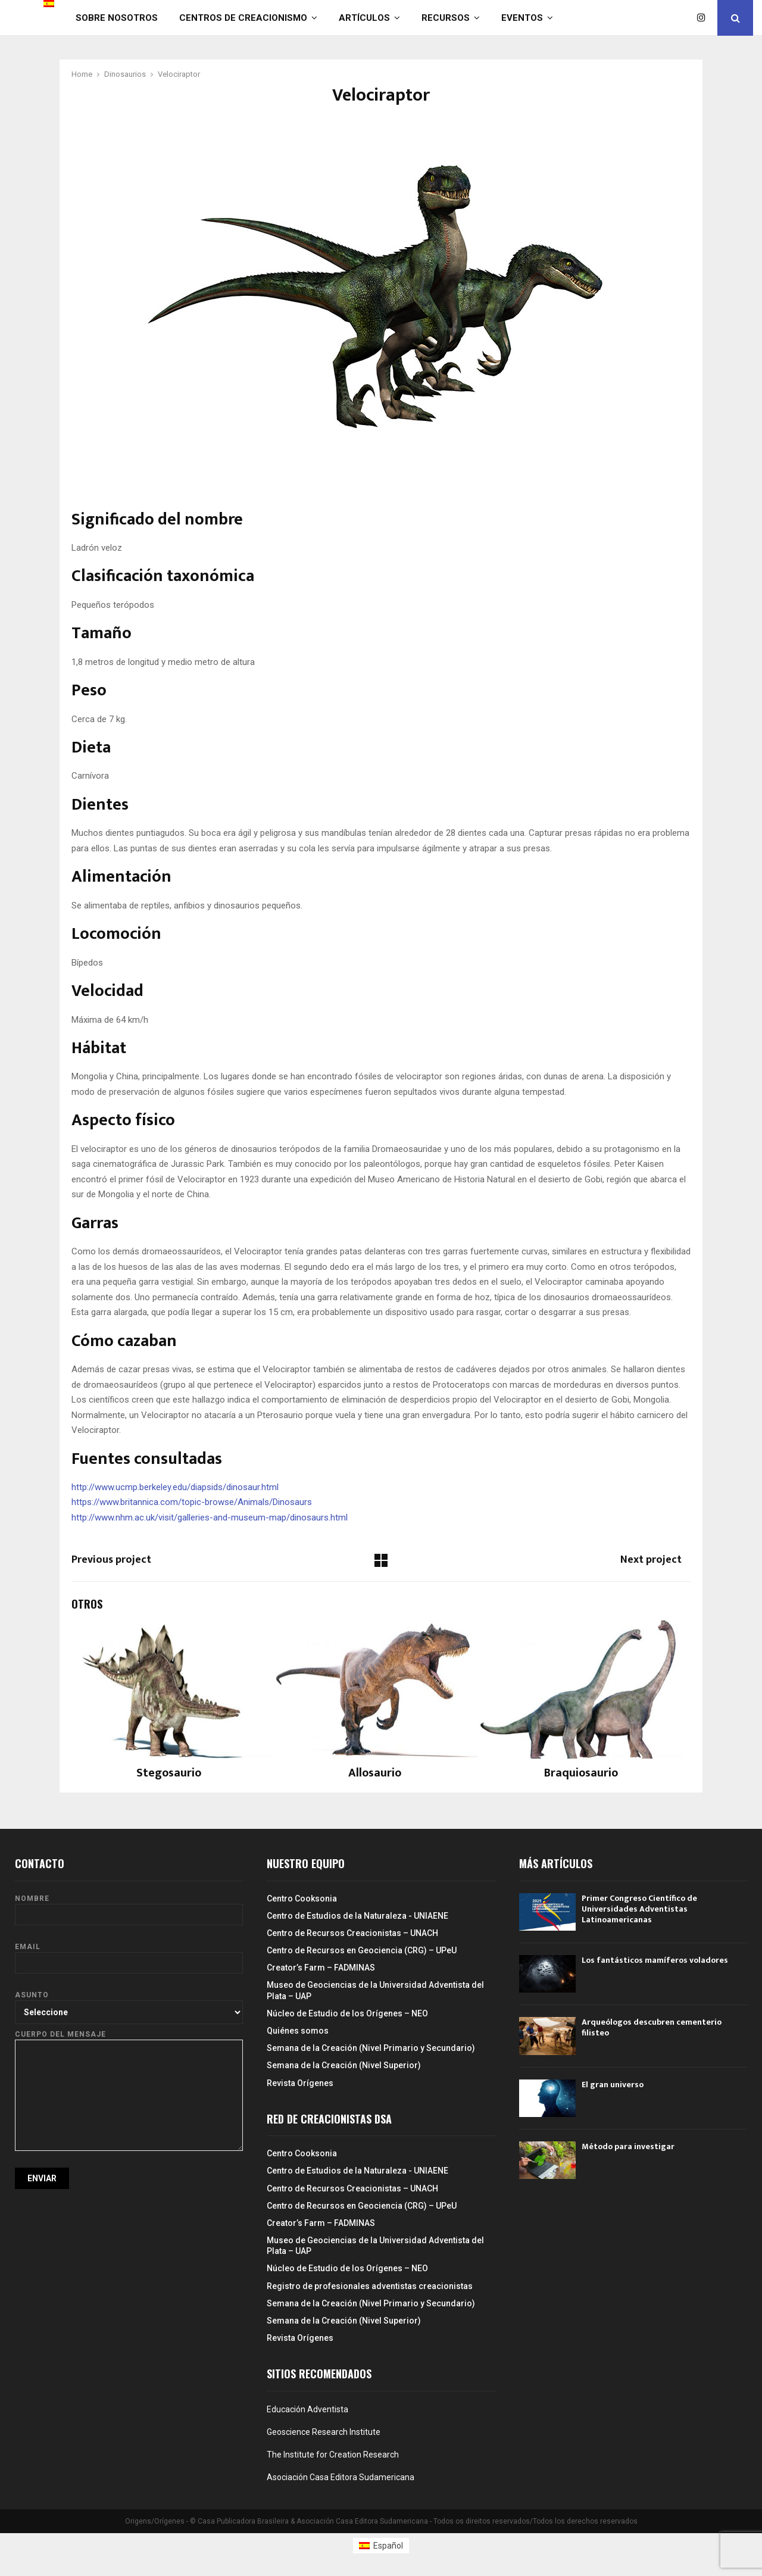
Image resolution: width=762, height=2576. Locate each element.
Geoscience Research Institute (323, 2432)
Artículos (364, 18)
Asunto (129, 2003)
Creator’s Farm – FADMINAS (321, 1967)
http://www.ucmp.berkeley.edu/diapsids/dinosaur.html (175, 1487)
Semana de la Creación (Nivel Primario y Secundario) (371, 2048)
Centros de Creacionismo (243, 18)
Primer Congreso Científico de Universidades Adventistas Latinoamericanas (639, 1908)
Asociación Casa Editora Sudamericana (340, 2477)
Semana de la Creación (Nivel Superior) (344, 2065)
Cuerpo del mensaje (129, 2039)
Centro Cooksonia (302, 1898)
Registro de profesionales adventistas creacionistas (370, 2286)
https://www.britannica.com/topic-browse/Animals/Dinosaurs (191, 1502)
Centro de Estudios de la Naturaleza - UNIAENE (357, 1916)
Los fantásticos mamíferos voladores (655, 1960)
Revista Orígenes (300, 2083)
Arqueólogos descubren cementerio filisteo (652, 2027)
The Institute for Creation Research (333, 2454)
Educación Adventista (307, 2409)
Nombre (129, 1906)
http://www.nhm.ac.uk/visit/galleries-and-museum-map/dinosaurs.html (209, 1517)
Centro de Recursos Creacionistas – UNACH (352, 1933)
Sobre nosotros (117, 18)
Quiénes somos (298, 2030)
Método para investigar (628, 2146)
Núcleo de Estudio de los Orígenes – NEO (347, 2013)
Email (129, 1955)
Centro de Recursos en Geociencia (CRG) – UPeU (362, 1950)
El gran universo (613, 2084)
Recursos (445, 18)
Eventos (522, 18)
